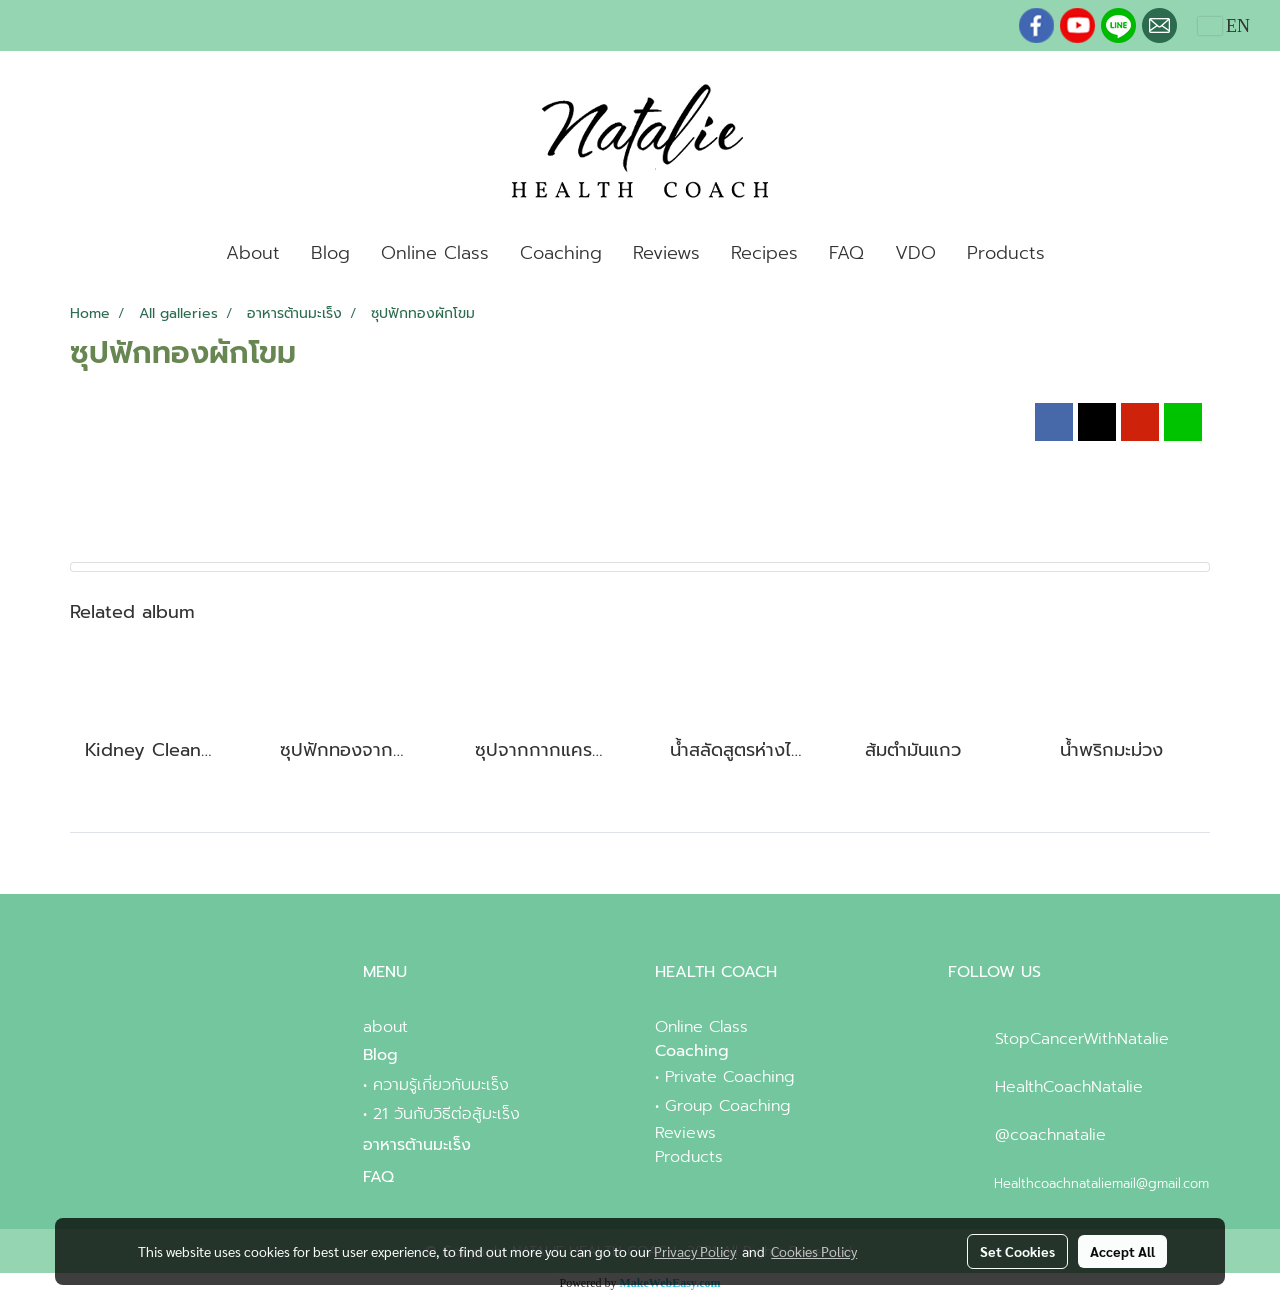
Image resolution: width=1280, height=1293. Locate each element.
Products (1006, 253)
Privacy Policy (695, 1251)
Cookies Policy (814, 1251)
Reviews (666, 253)
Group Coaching (728, 1106)
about (385, 1027)
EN (1224, 26)
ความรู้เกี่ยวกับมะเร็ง (441, 1085)
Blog (330, 253)
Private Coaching (730, 1077)
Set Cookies (1017, 1251)
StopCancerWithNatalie (1082, 1039)
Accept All (1122, 1251)
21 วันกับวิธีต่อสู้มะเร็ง (446, 1114)
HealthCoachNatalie (1069, 1087)
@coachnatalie (1050, 1135)
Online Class (435, 253)
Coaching (561, 253)
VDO (915, 253)
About (253, 253)
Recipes (764, 253)
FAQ (846, 253)
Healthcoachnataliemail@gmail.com (1101, 1183)
